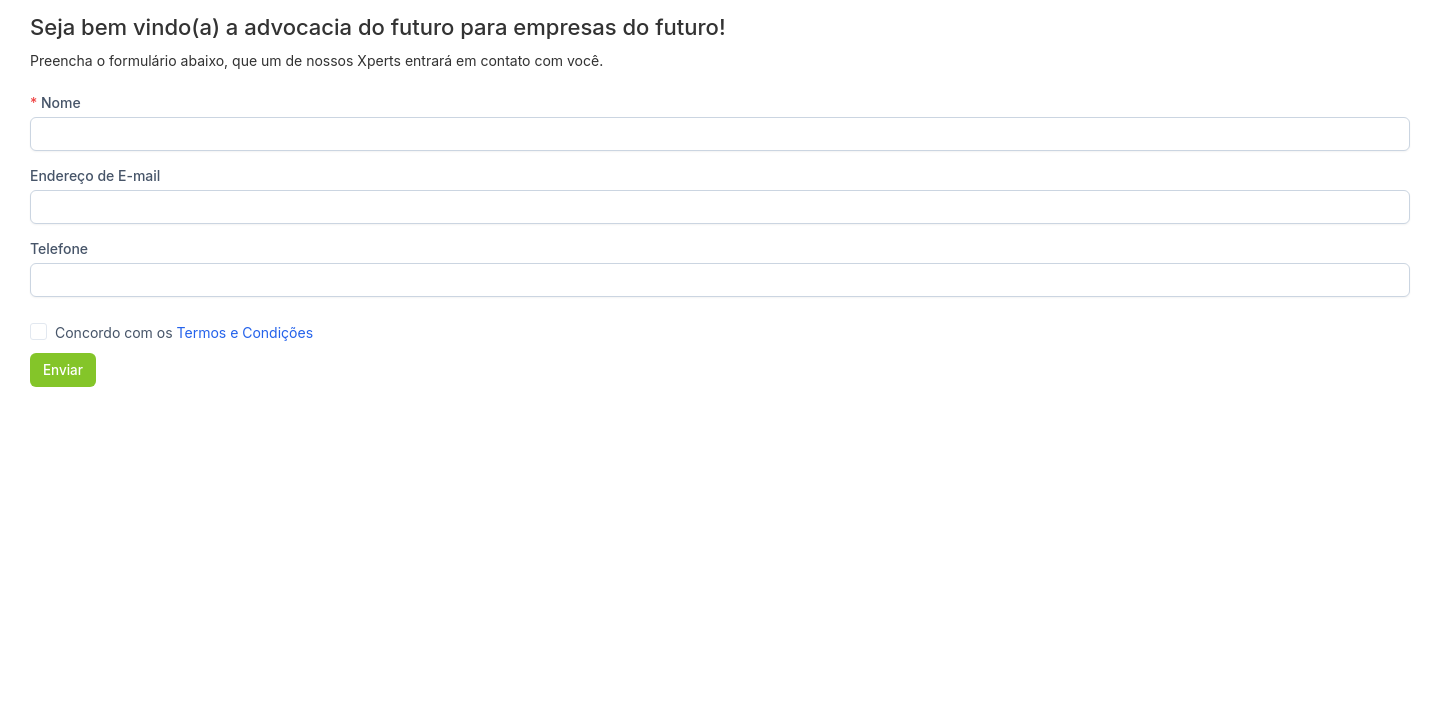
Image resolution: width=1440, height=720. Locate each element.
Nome (55, 102)
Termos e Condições (245, 332)
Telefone (59, 248)
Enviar (63, 370)
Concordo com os (184, 332)
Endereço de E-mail (95, 175)
